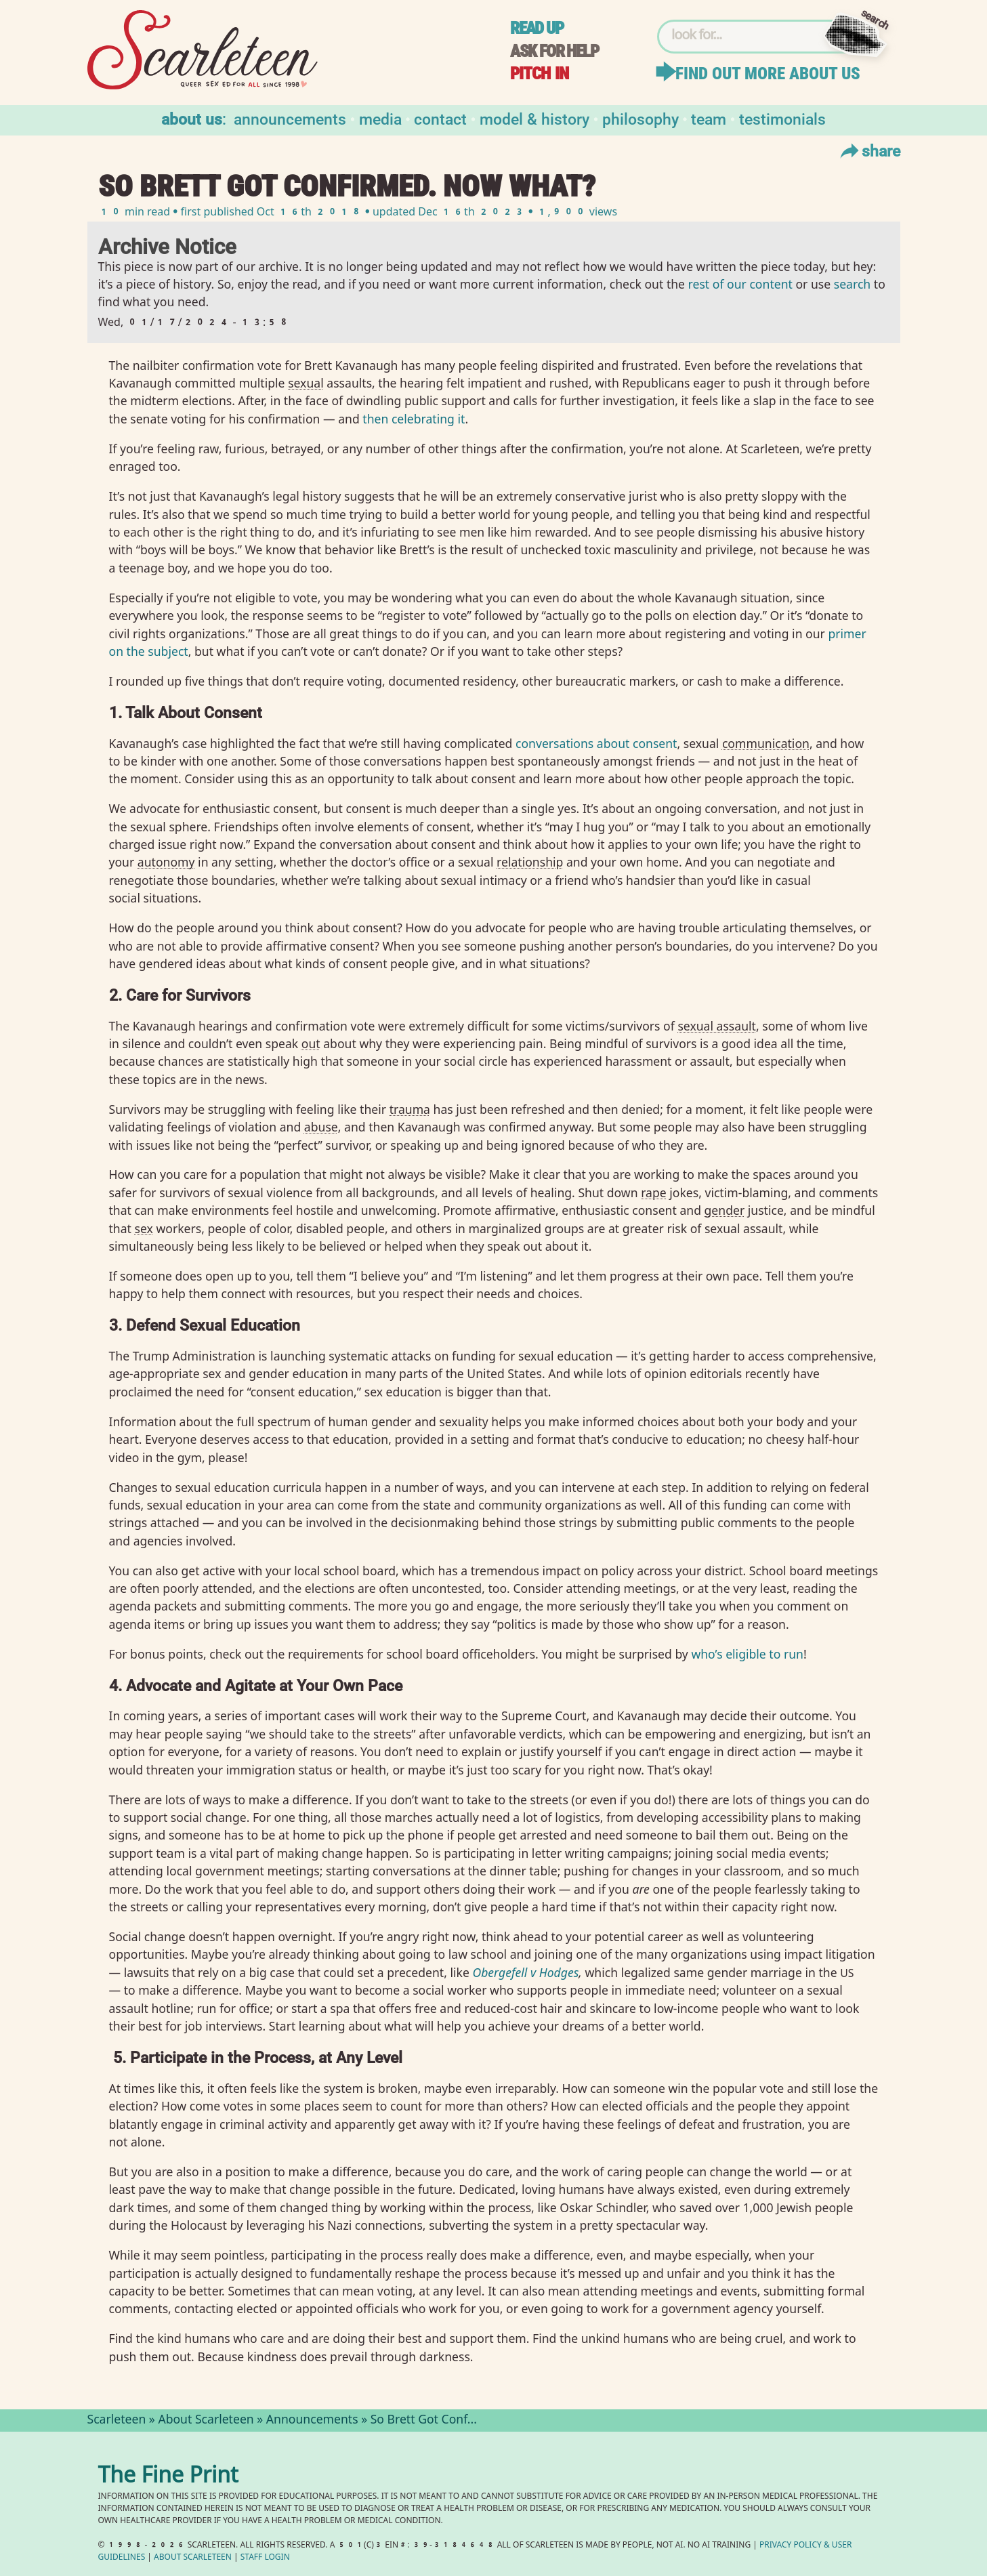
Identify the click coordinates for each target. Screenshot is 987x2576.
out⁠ (310, 1043)
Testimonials (782, 118)
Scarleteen (116, 2421)
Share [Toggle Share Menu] (868, 150)
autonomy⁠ (166, 862)
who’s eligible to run (747, 1654)
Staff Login (265, 2558)
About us (191, 118)
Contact (440, 118)
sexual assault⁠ (716, 1026)
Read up (536, 28)
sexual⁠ (306, 383)
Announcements (290, 118)
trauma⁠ (410, 1109)
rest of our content (740, 286)
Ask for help (554, 51)
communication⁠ (766, 743)
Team (708, 118)
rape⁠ (654, 1192)
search (852, 286)
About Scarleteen (205, 2421)
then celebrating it (413, 419)
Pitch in (539, 73)
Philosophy (640, 118)
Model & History (534, 118)
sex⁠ (144, 1228)
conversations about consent (596, 743)
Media (380, 118)
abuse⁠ (321, 1127)
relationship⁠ (530, 862)
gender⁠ (725, 1210)
